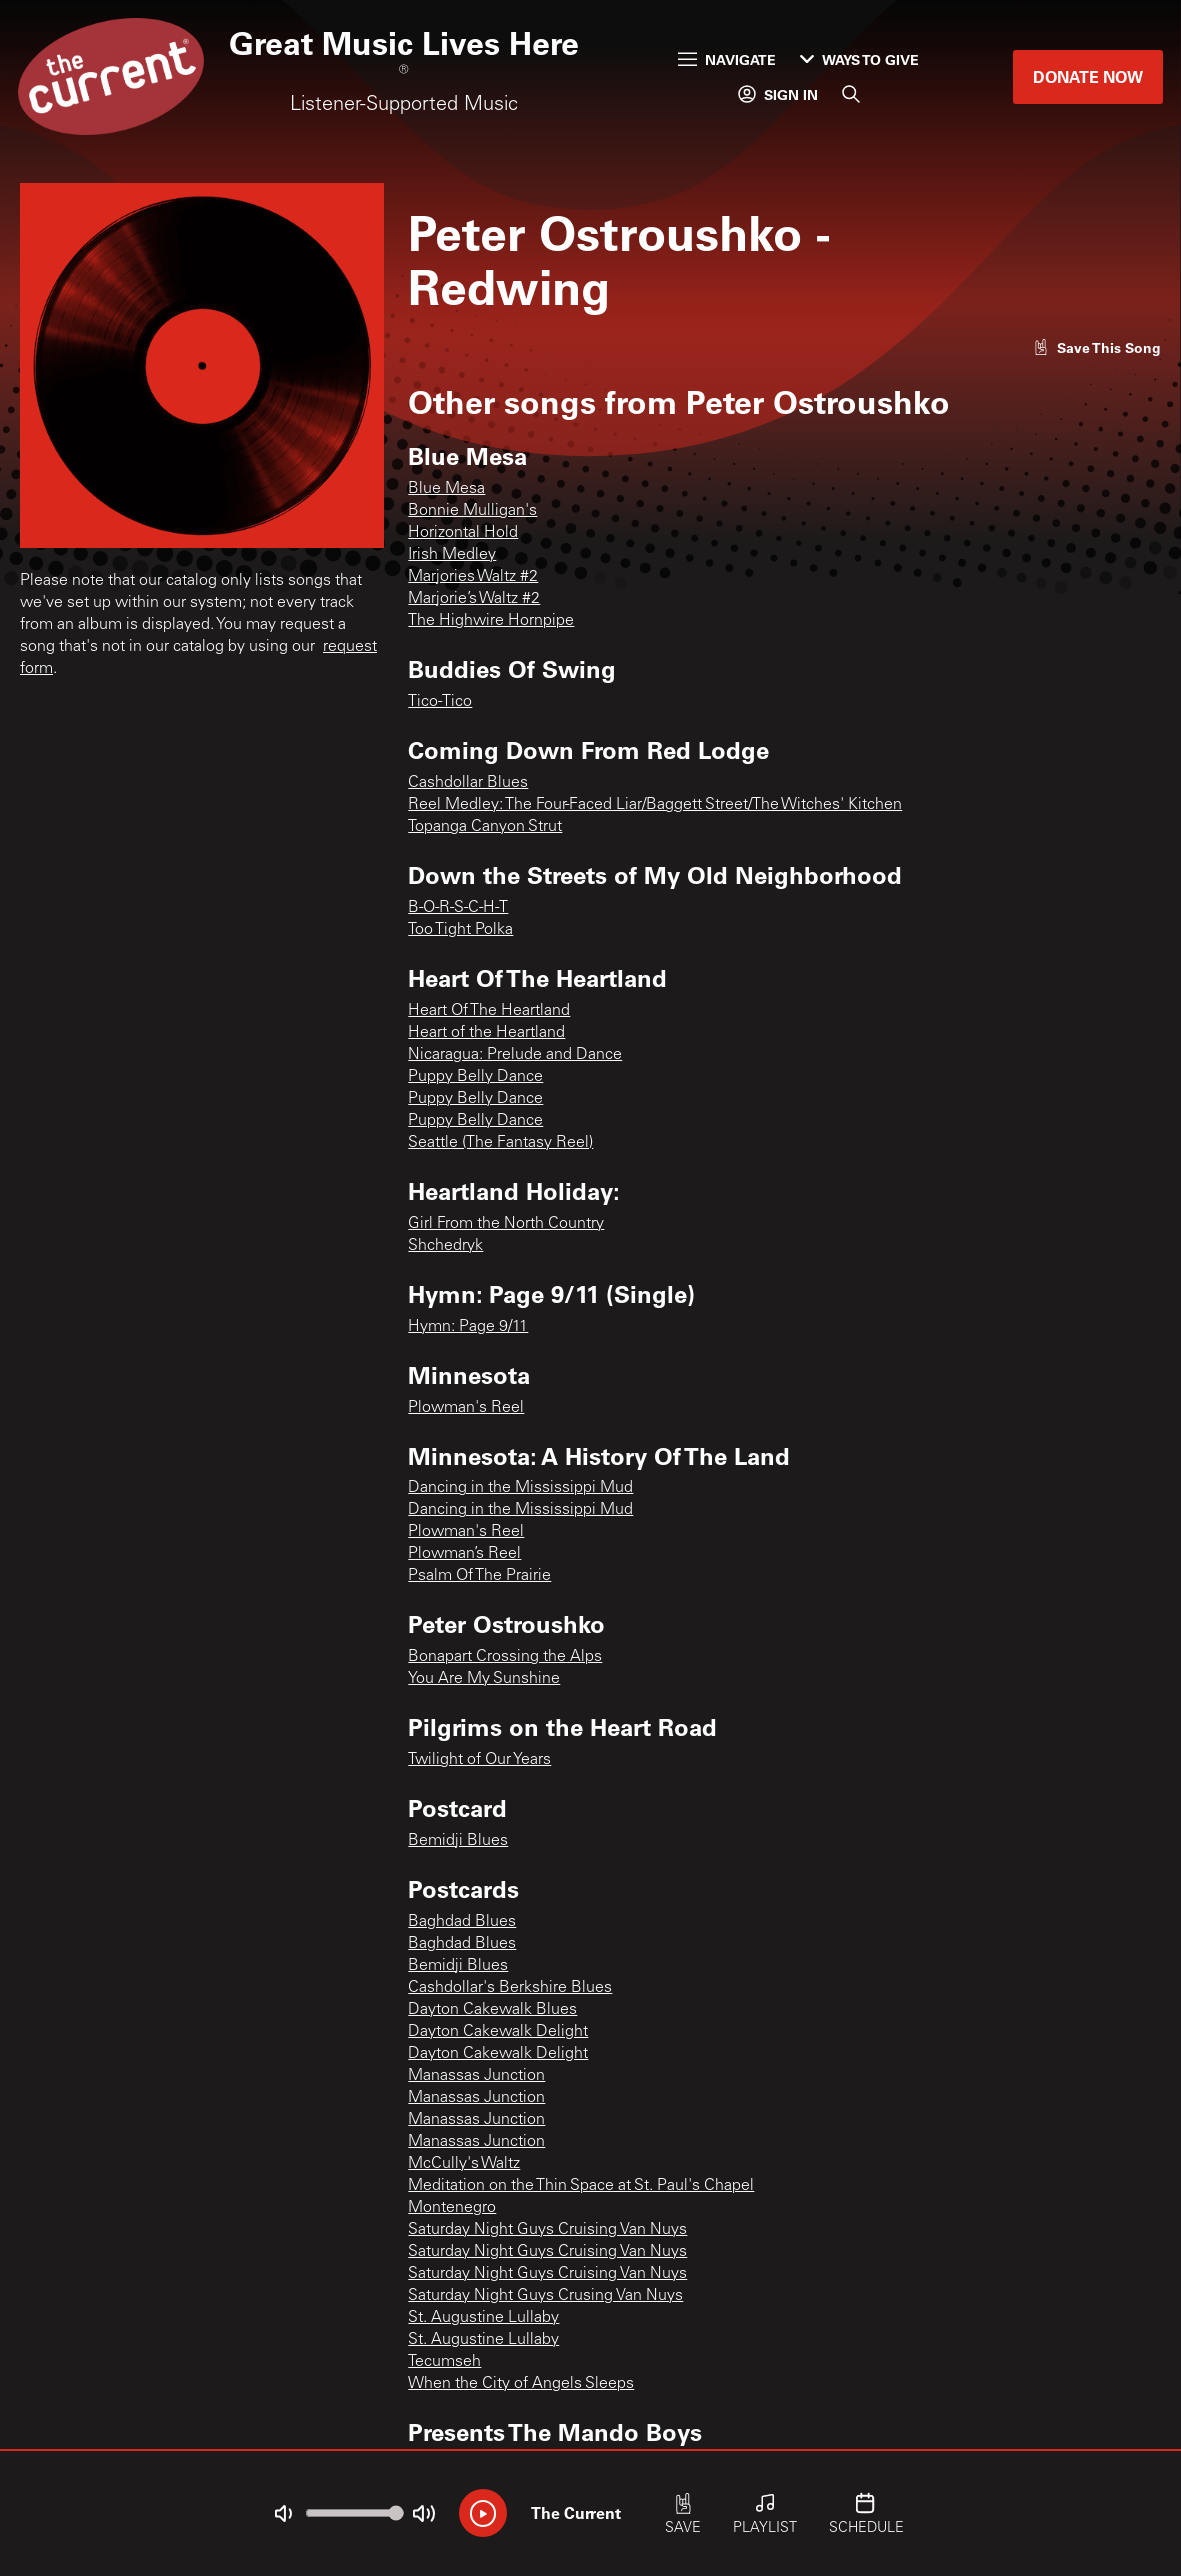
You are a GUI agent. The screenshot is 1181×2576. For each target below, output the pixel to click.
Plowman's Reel (466, 1408)
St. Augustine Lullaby (483, 2318)
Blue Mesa (446, 489)
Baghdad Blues (462, 1922)
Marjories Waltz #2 (473, 577)
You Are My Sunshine (484, 1679)
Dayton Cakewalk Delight (498, 2032)
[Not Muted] (283, 2514)
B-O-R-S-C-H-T (458, 908)
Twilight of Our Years (479, 1760)
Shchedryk (445, 1246)
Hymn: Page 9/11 (468, 1327)
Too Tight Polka (460, 930)
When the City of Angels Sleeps (521, 2384)
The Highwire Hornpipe (491, 621)
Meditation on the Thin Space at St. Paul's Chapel (581, 2186)
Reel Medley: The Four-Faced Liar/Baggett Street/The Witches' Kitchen (655, 805)
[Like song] (1097, 347)
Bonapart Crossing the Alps (505, 1657)
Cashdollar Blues (468, 783)
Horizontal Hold (463, 533)
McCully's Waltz (464, 2164)
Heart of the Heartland (486, 1033)
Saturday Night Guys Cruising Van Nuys (547, 2230)
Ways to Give (859, 59)
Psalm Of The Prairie (479, 1576)
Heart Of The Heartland (489, 1011)
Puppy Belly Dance (475, 1077)
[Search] (851, 94)
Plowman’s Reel (464, 1554)
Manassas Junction (476, 2076)
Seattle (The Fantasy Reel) (500, 1143)
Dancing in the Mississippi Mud (520, 1488)
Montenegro (452, 2208)
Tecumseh (444, 2362)
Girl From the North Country (506, 1224)
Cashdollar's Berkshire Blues (510, 1988)
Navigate (727, 59)
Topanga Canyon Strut (485, 827)
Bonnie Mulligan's (472, 511)
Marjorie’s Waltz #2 (474, 599)
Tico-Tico (440, 702)
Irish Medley (452, 555)
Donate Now (1088, 76)
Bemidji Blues (458, 1841)
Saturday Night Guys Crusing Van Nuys (545, 2296)
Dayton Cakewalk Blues (492, 2010)
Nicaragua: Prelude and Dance (515, 1055)
